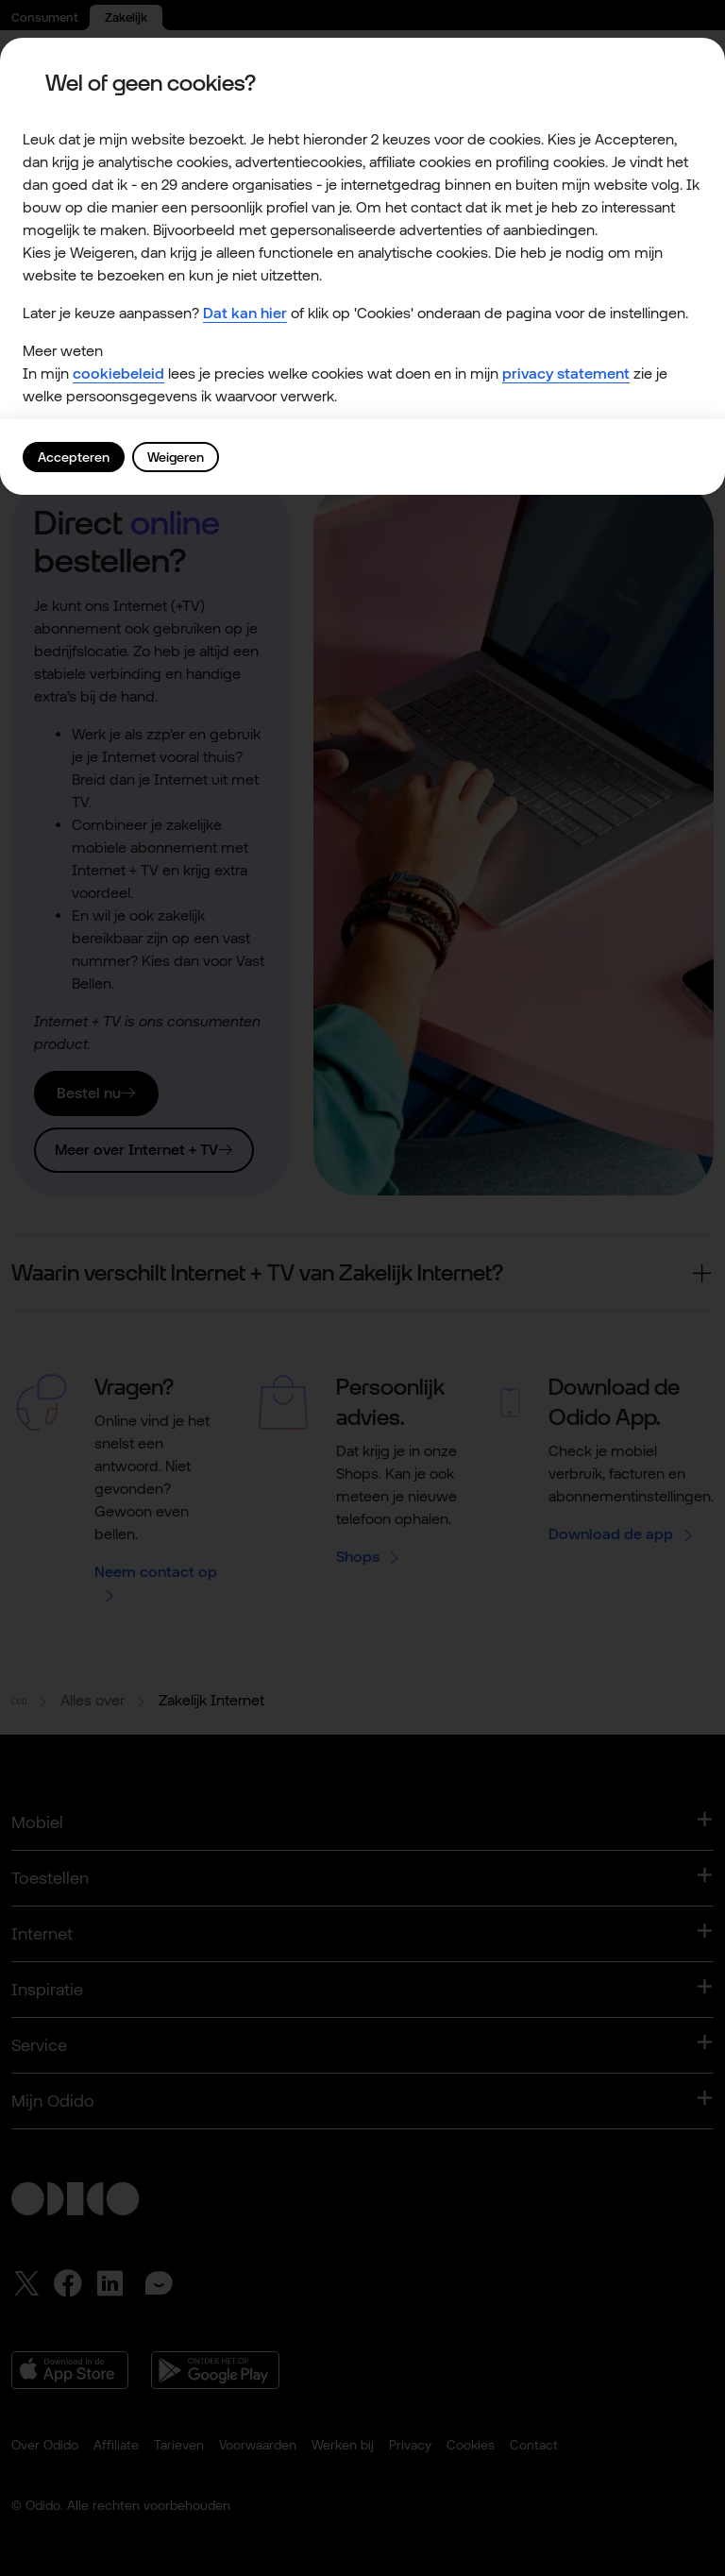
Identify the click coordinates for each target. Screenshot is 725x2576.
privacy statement (566, 373)
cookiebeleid (118, 373)
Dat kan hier (245, 313)
